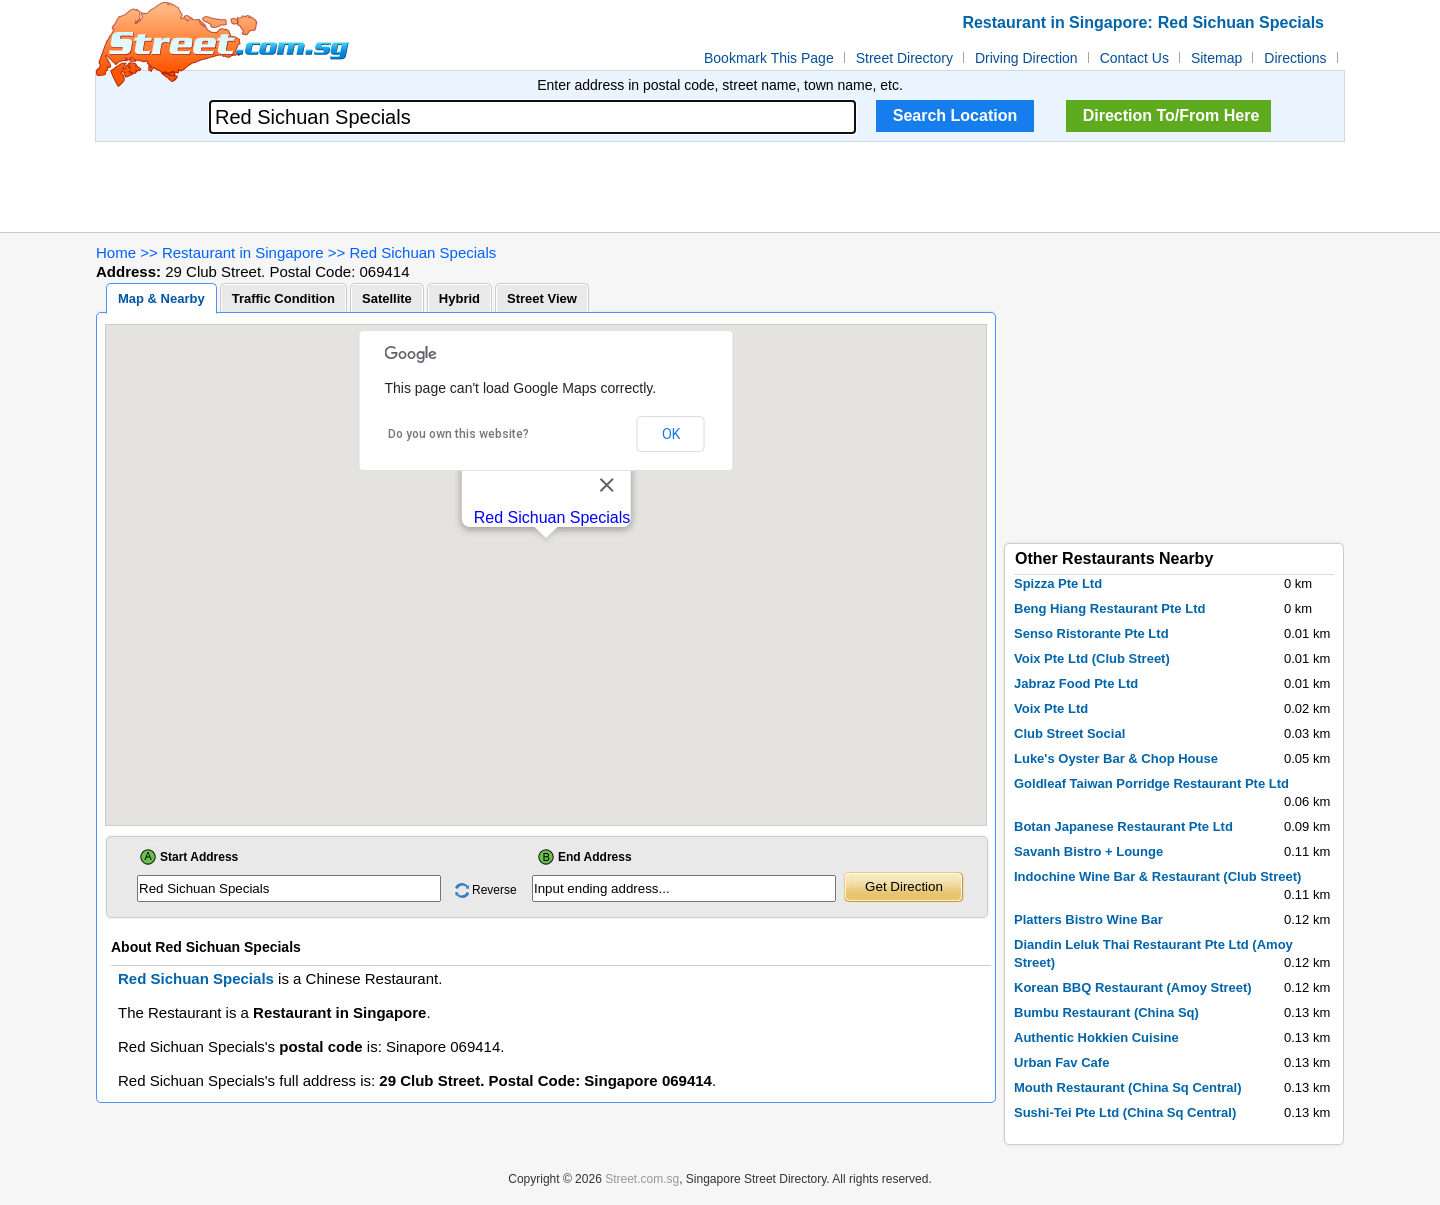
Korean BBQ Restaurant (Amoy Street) (1133, 987)
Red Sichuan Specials (423, 252)
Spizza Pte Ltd (1058, 583)
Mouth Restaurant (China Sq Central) (1128, 1087)
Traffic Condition (283, 298)
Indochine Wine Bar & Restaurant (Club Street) (1157, 876)
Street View (542, 298)
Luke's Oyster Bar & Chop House (1116, 758)
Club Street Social (1069, 733)
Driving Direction (1026, 58)
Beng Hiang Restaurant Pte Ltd (1109, 608)
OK (671, 434)
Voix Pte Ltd (1051, 708)
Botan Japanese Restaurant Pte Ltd (1123, 826)
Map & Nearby (161, 298)
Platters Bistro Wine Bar (1088, 919)
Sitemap (1216, 58)
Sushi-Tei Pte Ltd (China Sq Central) (1125, 1112)
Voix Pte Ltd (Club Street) (1092, 658)
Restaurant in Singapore (243, 252)
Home (116, 252)
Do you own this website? (458, 434)
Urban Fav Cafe (1061, 1062)
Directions (1295, 58)
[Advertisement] (720, 187)
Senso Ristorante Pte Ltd (1091, 633)
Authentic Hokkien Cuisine (1096, 1037)
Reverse (494, 890)
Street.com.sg (642, 1179)
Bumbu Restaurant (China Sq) (1106, 1012)
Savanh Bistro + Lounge (1088, 851)
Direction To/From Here (1171, 115)
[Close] (606, 485)
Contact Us (1134, 58)
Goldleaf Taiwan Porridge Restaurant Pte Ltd (1151, 783)
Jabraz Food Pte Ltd (1076, 683)
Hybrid (459, 298)
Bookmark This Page (769, 58)
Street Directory (904, 58)
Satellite (387, 298)
